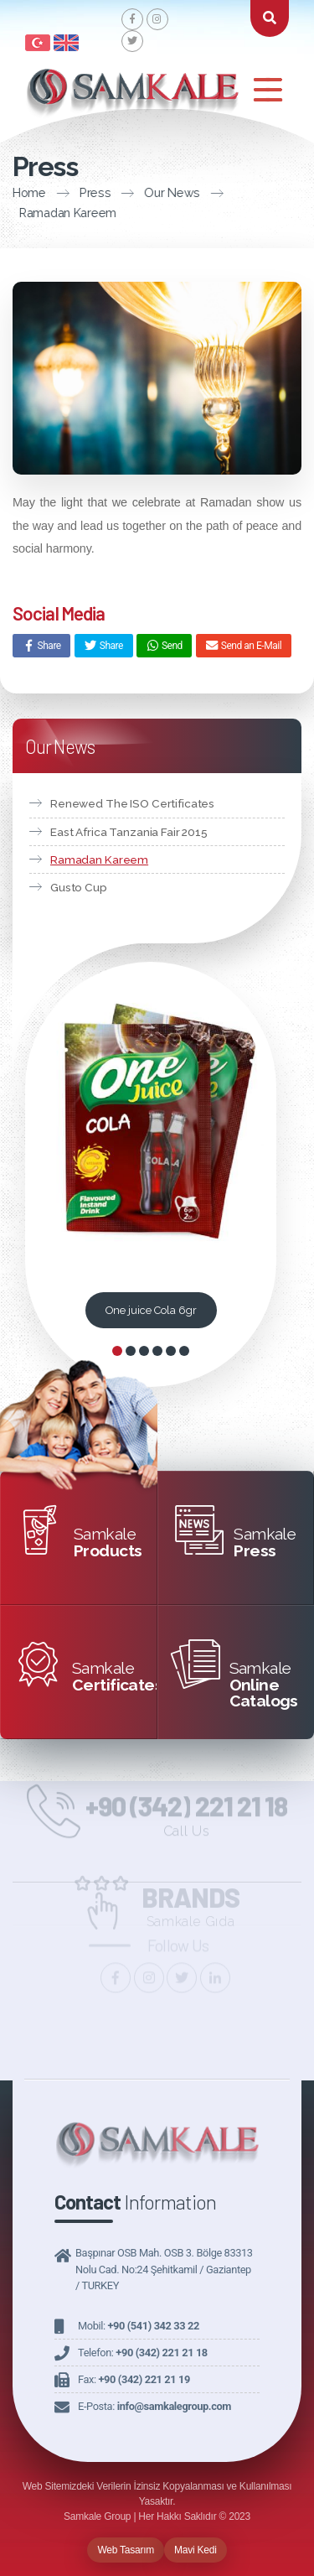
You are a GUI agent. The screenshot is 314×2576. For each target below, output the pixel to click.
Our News (157, 192)
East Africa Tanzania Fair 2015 (129, 832)
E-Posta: (154, 2406)
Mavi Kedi (195, 2550)
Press (80, 192)
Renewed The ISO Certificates (132, 803)
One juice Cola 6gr (151, 1310)
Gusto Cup (78, 887)
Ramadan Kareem (99, 859)
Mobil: (138, 2325)
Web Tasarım (125, 2550)
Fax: (134, 2379)
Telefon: (143, 2352)
